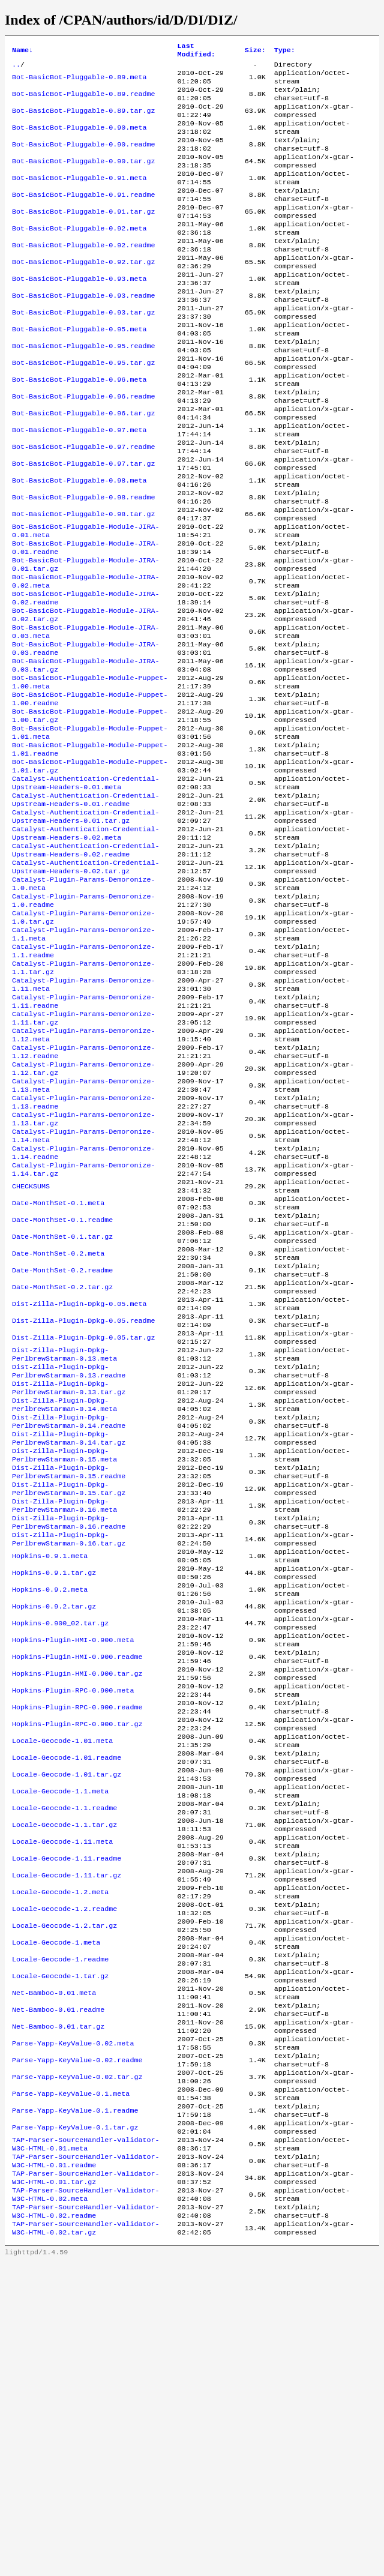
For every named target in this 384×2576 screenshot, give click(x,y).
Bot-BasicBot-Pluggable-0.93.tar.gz (83, 351)
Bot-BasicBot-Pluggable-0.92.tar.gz (83, 293)
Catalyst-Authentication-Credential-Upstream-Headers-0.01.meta (85, 888)
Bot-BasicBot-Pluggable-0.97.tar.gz (83, 524)
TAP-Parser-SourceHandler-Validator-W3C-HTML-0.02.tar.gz (85, 2540)
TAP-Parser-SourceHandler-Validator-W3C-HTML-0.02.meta (85, 2502)
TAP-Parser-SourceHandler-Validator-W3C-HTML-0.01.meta (85, 2444)
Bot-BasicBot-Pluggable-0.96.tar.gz (83, 466)
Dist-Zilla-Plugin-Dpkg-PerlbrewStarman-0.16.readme (68, 1734)
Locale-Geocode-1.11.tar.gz (66, 2137)
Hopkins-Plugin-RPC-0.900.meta (73, 1926)
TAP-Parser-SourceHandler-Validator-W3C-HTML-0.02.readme (85, 2521)
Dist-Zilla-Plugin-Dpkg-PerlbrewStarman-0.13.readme (68, 1561)
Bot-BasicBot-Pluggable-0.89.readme (83, 101)
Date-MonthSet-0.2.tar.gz (62, 1465)
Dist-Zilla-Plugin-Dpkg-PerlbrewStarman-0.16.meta (64, 1714)
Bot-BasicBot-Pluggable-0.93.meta (79, 312)
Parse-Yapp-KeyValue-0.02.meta (73, 2329)
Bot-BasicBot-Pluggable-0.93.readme (83, 332)
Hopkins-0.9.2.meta (50, 1811)
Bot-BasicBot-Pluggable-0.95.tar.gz (83, 409)
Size (255, 51)
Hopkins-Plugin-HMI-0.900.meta (73, 1868)
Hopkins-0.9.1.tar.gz (54, 1791)
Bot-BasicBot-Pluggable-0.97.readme (83, 505)
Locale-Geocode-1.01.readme (66, 2003)
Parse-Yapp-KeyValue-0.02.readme (77, 2348)
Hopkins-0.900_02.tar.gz (60, 1849)
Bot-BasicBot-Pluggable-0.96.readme (83, 447)
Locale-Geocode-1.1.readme (64, 2060)
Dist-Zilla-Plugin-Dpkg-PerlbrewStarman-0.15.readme (68, 1676)
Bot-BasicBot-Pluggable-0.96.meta (79, 428)
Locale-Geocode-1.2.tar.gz (64, 2195)
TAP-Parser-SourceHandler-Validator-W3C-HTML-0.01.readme (85, 2463)
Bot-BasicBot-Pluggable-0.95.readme (83, 389)
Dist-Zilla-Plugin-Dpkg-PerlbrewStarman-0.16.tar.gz (68, 1753)
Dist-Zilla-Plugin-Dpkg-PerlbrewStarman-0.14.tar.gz (68, 1638)
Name (22, 51)
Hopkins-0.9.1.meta (50, 1772)
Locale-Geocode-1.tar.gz (60, 2252)
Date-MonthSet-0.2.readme (62, 1446)
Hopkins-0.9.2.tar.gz (54, 1830)
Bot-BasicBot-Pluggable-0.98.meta (79, 543)
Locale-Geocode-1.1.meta (60, 2041)
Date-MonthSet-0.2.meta (58, 1426)
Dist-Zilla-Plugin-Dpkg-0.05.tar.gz (83, 1522)
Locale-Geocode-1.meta (56, 2214)
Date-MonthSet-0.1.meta (58, 1369)
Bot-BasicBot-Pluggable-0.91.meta (79, 197)
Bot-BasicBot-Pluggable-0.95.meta (79, 370)
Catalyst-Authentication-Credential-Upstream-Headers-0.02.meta (85, 946)
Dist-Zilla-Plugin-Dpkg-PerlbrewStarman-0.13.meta (64, 1541)
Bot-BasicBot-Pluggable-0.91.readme (83, 216)
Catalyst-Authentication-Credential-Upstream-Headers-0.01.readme (85, 908)
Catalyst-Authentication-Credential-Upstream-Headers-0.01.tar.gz (85, 927)
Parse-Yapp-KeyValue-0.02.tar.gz (77, 2368)
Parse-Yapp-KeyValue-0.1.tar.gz (75, 2425)
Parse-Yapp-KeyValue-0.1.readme (75, 2406)
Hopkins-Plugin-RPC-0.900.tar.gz (77, 1964)
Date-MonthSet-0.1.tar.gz (62, 1407)
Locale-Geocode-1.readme (60, 2233)
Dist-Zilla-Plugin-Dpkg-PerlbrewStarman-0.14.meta (64, 1599)
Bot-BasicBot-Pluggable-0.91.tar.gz (83, 236)
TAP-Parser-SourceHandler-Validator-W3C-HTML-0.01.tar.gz (85, 2483)
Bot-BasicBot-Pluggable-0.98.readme (83, 562)
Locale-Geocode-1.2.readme (64, 2175)
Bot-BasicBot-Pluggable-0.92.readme (83, 274)
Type (284, 51)
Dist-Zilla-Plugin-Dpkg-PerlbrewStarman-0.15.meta (64, 1657)
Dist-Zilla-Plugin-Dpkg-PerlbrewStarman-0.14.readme (68, 1618)
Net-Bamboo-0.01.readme (58, 2291)
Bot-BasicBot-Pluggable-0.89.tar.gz (83, 120)
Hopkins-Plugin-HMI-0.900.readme (77, 1887)
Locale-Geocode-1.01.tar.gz (66, 2022)
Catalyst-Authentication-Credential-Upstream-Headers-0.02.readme (85, 965)
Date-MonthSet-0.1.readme (62, 1388)
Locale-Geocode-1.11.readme (66, 2118)
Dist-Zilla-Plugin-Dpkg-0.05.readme (83, 1503)
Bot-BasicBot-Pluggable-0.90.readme (83, 159)
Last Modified (196, 51)
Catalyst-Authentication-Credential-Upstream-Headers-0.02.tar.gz (85, 985)
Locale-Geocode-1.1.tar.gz (64, 2079)
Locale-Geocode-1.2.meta (60, 2156)
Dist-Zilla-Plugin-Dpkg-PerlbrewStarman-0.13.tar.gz (68, 1580)
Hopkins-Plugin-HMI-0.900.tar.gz (77, 1907)
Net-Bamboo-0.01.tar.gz (58, 2310)
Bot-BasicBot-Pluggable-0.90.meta (79, 140)
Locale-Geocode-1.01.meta (62, 1983)
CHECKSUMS (31, 1350)
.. (16, 68)
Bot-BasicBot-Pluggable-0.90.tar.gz (83, 178)
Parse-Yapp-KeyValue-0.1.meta (71, 2387)
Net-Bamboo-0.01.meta (54, 2272)
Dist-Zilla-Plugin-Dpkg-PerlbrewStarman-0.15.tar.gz (68, 1695)
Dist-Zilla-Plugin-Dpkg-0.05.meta (79, 1484)
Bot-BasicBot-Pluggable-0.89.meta (79, 82)
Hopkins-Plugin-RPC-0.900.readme (77, 1945)
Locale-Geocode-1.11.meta (62, 2099)
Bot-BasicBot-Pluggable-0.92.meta (79, 255)
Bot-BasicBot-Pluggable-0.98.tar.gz (83, 581)
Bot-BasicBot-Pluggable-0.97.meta (79, 485)
